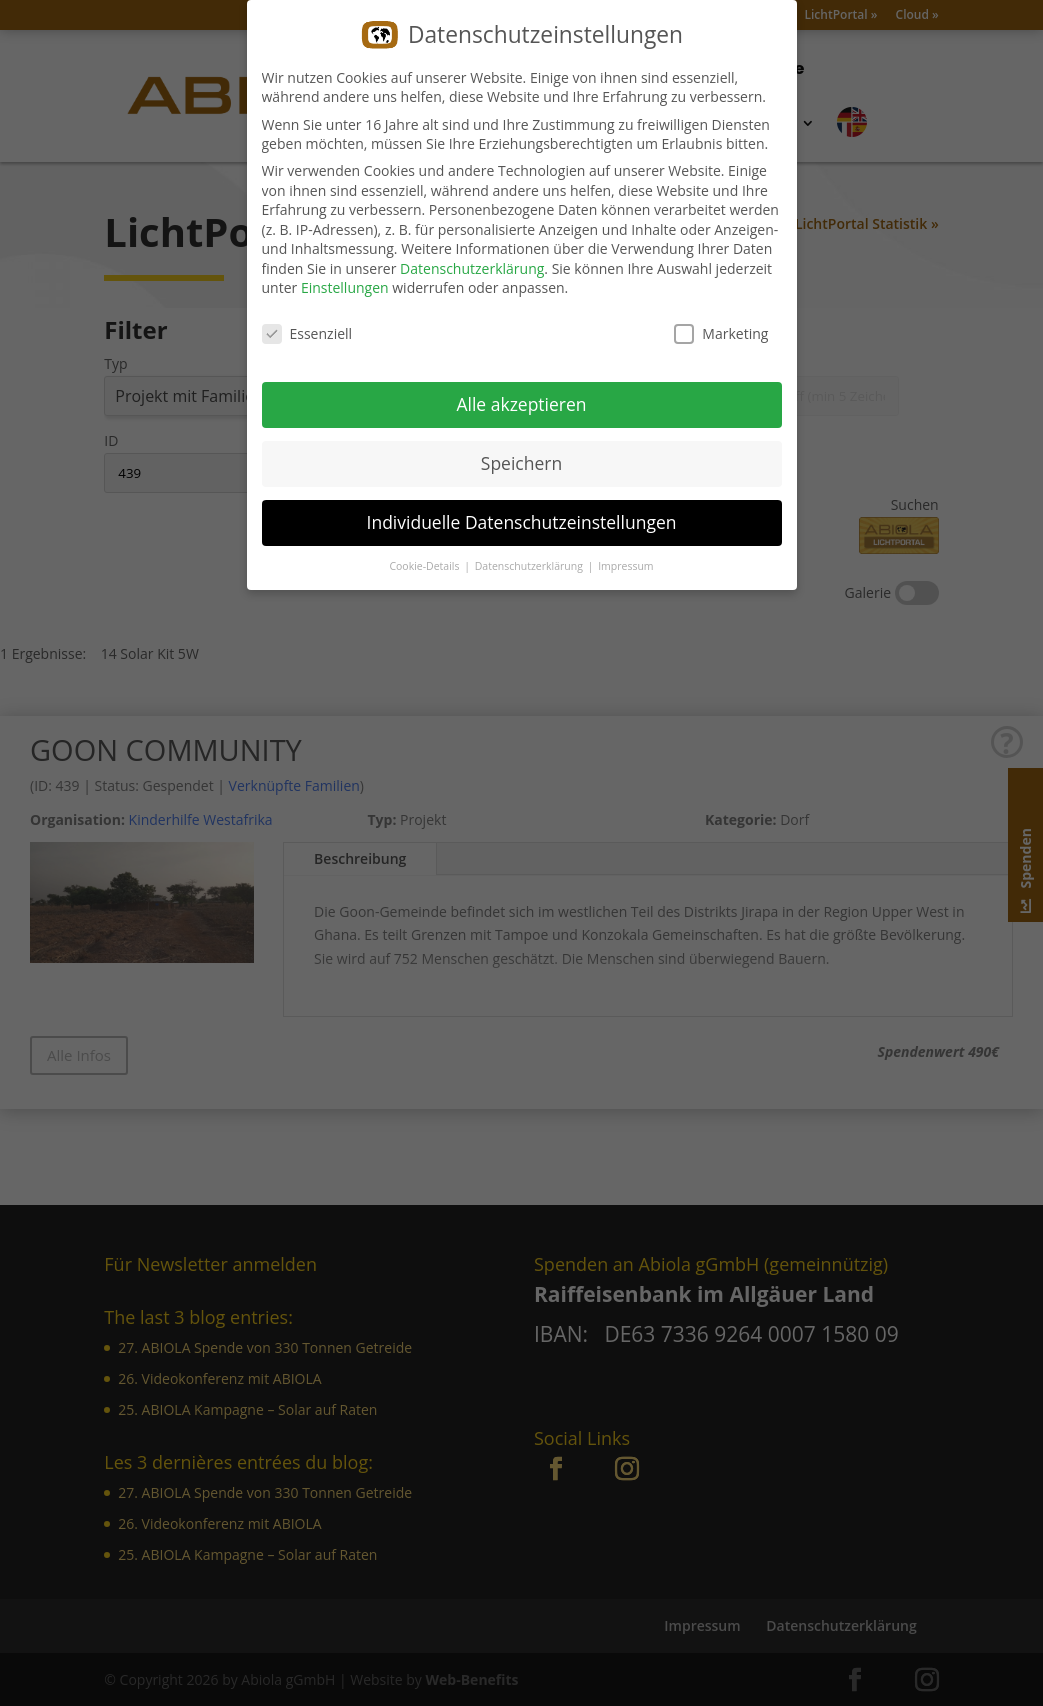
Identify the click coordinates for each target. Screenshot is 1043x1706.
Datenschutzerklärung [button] (530, 562)
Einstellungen (345, 284)
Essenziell (307, 330)
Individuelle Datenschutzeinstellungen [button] (522, 519)
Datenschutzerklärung (472, 265)
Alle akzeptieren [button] (521, 401)
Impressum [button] (625, 562)
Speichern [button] (521, 460)
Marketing (721, 330)
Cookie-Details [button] (425, 562)
